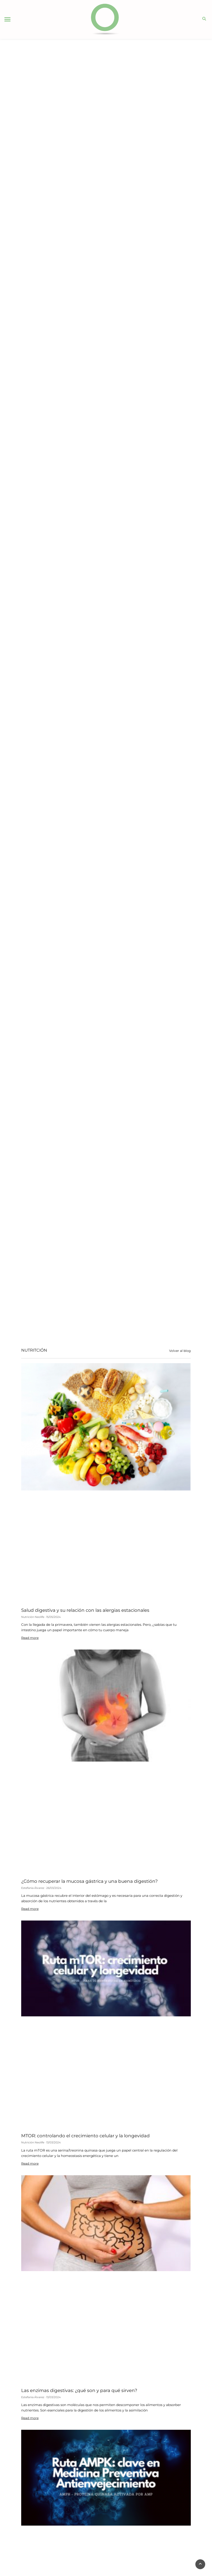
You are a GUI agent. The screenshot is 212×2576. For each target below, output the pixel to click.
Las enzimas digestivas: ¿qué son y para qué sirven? (79, 2390)
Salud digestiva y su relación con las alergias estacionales (85, 1610)
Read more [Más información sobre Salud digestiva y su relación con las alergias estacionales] (30, 1638)
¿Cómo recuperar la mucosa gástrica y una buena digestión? (89, 1881)
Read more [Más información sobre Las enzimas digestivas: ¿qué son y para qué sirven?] (30, 2418)
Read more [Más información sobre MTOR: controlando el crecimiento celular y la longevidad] (30, 2163)
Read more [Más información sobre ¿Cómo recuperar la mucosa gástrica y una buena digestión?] (30, 1909)
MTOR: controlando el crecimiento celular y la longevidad (85, 2135)
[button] (7, 19)
